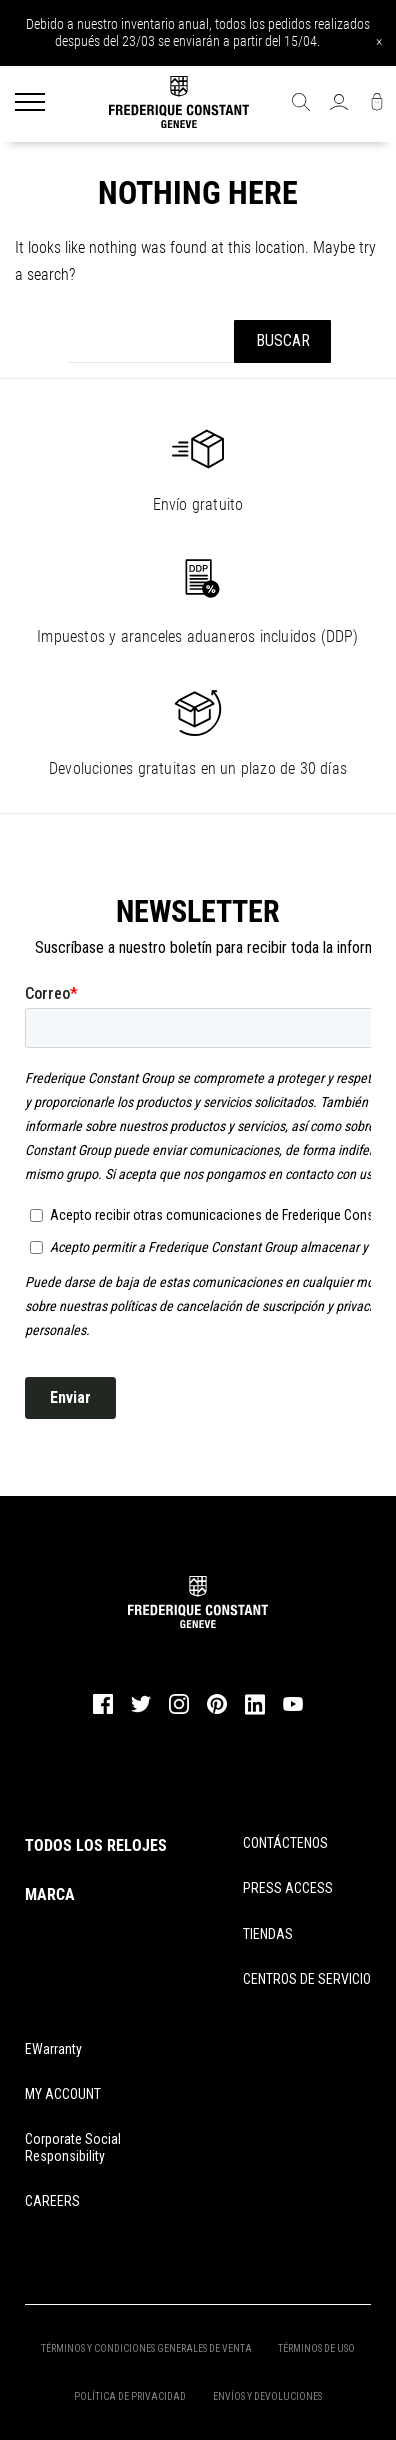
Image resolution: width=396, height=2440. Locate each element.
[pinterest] (217, 1712)
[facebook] (103, 1712)
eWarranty (53, 2049)
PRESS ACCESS (288, 1888)
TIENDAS (268, 1934)
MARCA (50, 1894)
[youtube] (293, 1709)
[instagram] (179, 1712)
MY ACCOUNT (63, 2094)
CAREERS (52, 2201)
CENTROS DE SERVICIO (307, 1979)
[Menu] (30, 104)
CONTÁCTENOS (285, 1843)
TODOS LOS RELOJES (96, 1845)
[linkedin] (255, 1713)
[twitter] (141, 1711)
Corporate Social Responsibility (73, 2147)
